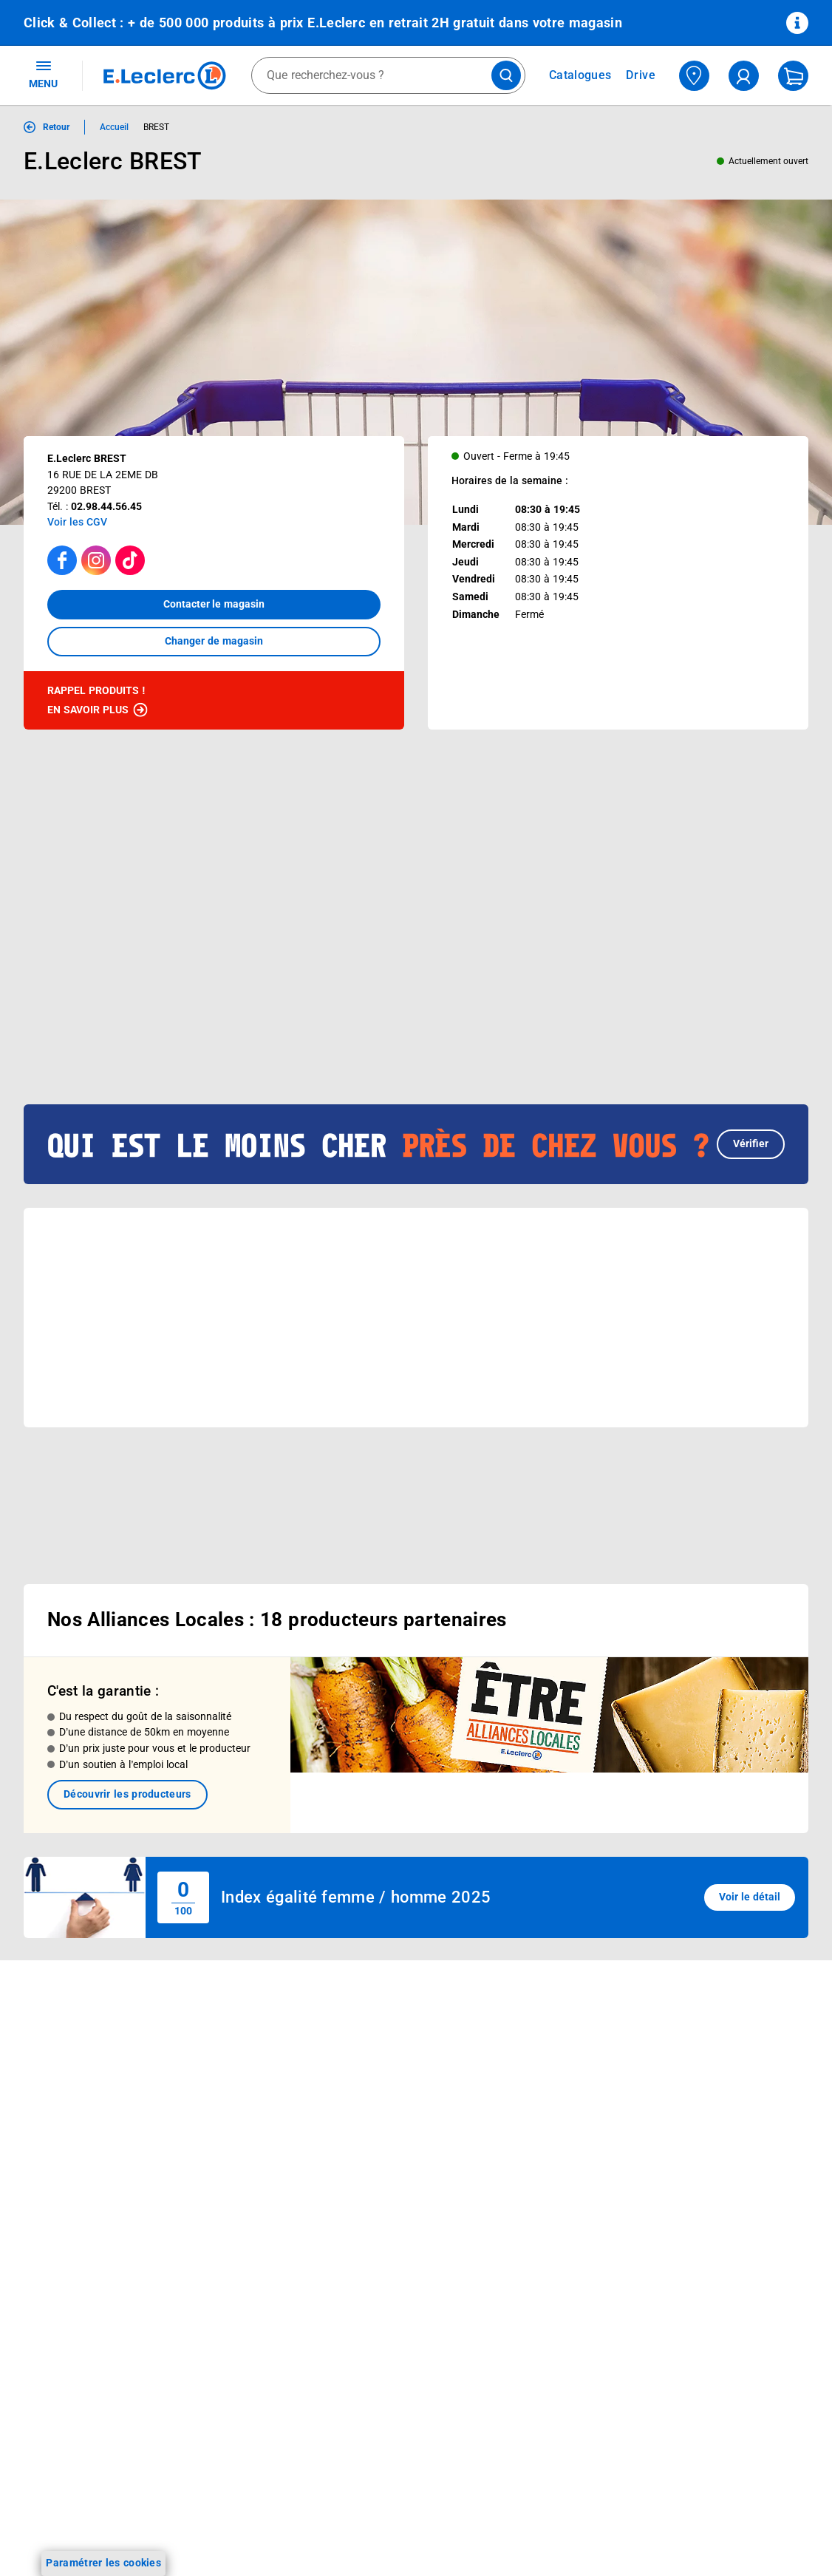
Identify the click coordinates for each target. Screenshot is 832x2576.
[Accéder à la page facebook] (62, 560)
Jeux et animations (70, 2105)
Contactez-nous (532, 2118)
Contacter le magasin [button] (214, 604)
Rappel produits (690, 2374)
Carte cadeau (212, 2118)
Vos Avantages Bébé (73, 2086)
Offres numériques (225, 2214)
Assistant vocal (217, 2138)
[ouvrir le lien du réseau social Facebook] (110, 2535)
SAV (504, 2099)
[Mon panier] (793, 76)
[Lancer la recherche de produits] (506, 75)
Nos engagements (381, 2124)
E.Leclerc (233, 2234)
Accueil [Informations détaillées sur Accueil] (114, 127)
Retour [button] (56, 127)
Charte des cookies (697, 2182)
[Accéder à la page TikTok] (130, 560)
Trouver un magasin (386, 2259)
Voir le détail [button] (749, 1840)
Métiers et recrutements (395, 2163)
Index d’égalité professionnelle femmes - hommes (709, 2413)
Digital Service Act (695, 2355)
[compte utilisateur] (744, 76)
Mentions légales (692, 2086)
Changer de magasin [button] (214, 641)
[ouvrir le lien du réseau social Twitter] (202, 2535)
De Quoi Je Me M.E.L (388, 2182)
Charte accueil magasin (236, 2291)
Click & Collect (214, 2022)
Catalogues (51, 2047)
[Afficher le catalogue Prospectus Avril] (91, 929)
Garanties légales (693, 2297)
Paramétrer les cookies (103, 2563)
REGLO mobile (215, 2080)
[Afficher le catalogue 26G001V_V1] (361, 929)
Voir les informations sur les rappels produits (397, 1926)
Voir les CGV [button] (77, 522)
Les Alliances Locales (389, 2144)
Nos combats (370, 2105)
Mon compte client (539, 2022)
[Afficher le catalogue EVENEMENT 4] (226, 929)
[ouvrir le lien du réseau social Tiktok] (171, 2535)
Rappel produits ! (97, 701)
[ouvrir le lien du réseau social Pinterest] (232, 2535)
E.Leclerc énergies (223, 2041)
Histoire (356, 2047)
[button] (416, 1096)
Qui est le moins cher (388, 2201)
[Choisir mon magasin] (694, 76)
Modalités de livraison (704, 2201)
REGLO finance (216, 2061)
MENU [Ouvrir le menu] (43, 73)
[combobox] (388, 75)
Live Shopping (58, 2124)
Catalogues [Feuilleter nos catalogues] (580, 75)
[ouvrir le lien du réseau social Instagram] (140, 2535)
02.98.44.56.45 (106, 506)
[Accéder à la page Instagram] (96, 560)
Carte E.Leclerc (60, 2067)
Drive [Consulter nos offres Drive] (641, 75)
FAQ (504, 2080)
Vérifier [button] (750, 1095)
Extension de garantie (232, 2099)
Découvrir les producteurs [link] (127, 1738)
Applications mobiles (230, 2157)
